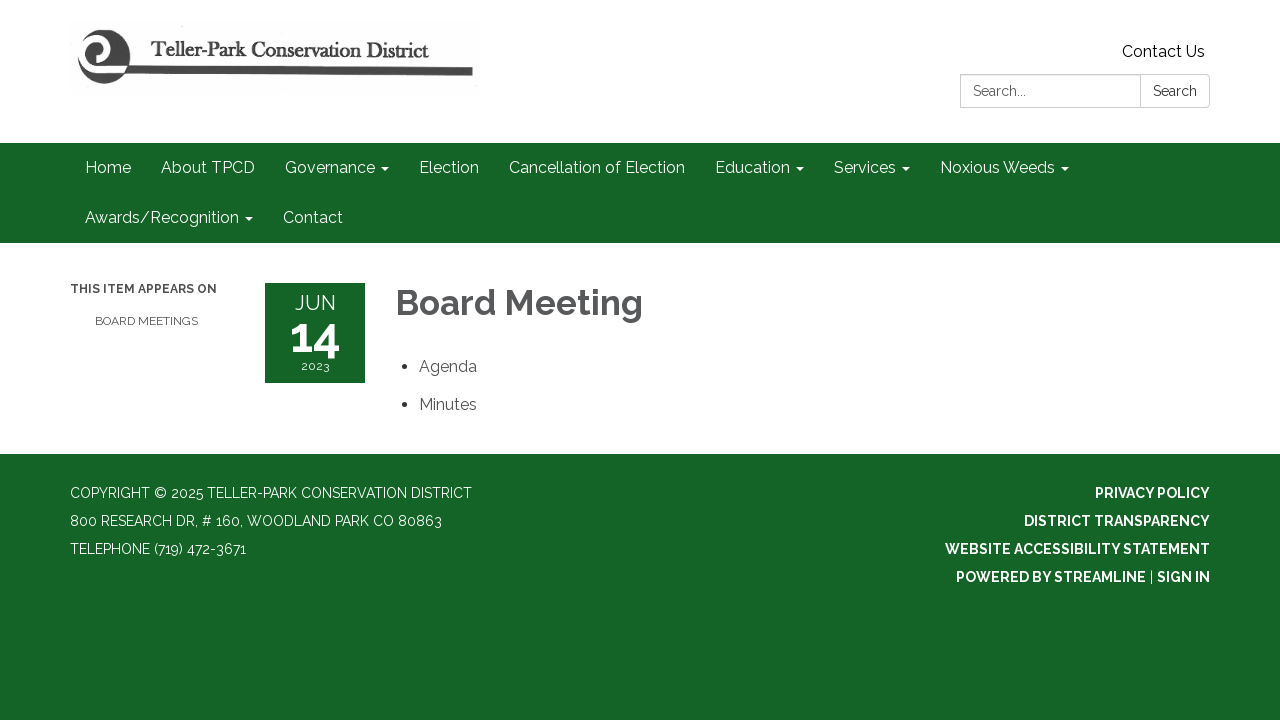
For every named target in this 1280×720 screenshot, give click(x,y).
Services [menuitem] (865, 167)
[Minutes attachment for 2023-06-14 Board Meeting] (448, 404)
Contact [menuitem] (313, 217)
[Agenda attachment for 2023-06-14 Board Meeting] (448, 366)
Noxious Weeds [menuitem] (997, 167)
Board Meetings (146, 321)
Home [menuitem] (108, 167)
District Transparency (1117, 521)
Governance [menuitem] (330, 167)
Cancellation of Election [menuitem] (597, 167)
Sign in (1183, 577)
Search (1175, 91)
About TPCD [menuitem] (208, 167)
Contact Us (1163, 51)
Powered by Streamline (1051, 577)
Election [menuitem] (449, 167)
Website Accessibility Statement (1077, 549)
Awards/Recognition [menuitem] (162, 217)
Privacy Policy (1152, 493)
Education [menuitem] (752, 167)
